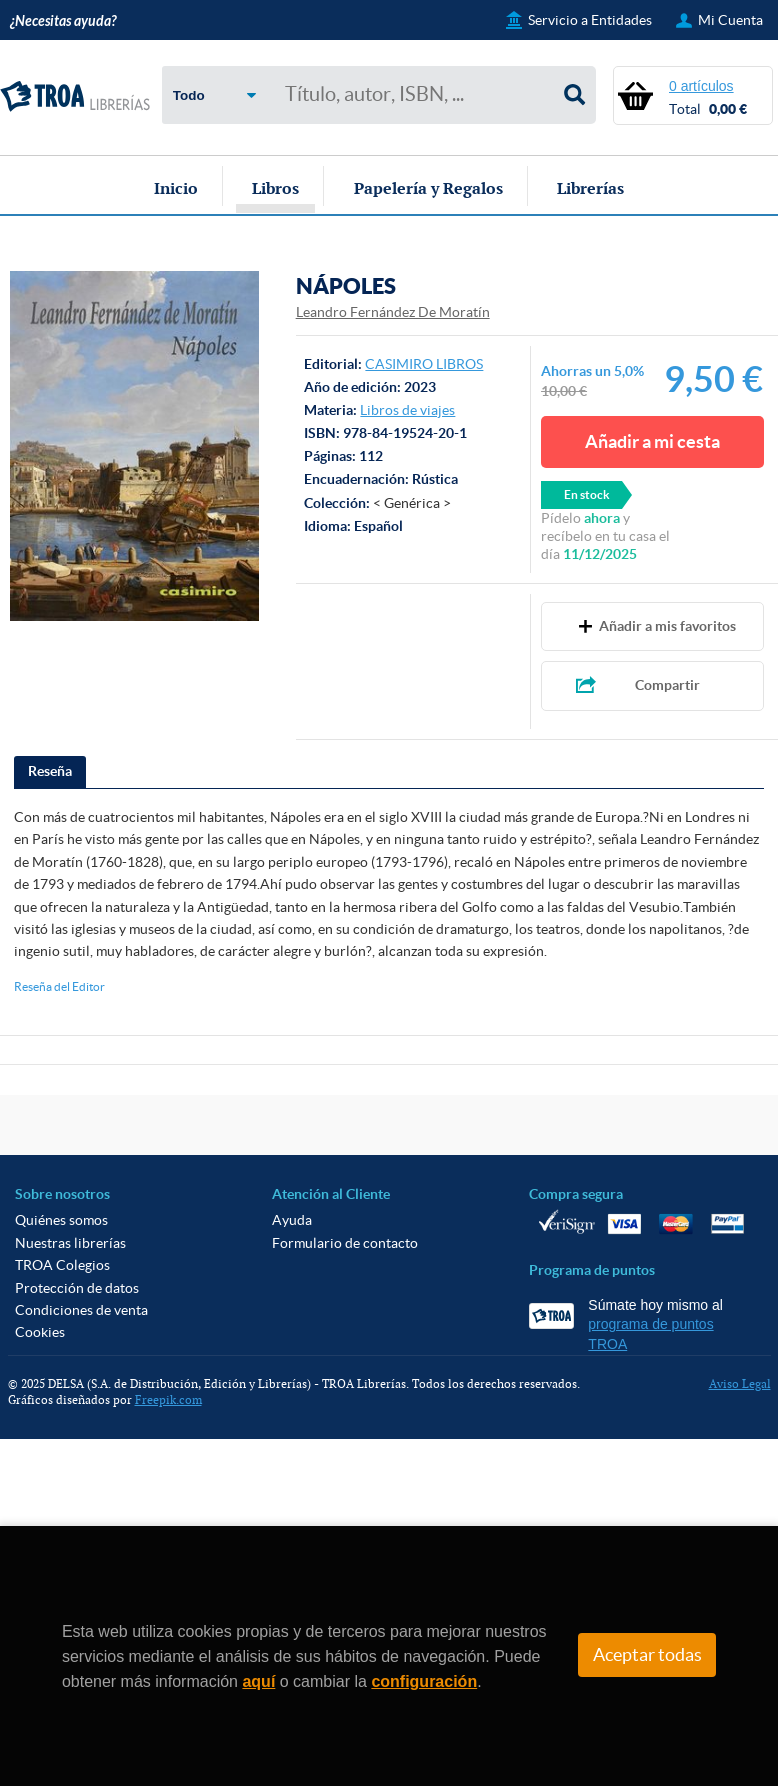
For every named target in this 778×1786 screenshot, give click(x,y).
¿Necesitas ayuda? (63, 21)
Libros (275, 188)
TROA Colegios (62, 1265)
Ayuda (292, 1220)
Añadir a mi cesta (652, 441)
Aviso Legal (740, 1383)
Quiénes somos (61, 1220)
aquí (258, 1681)
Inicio (176, 188)
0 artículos (701, 86)
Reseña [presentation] (50, 771)
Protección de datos (77, 1288)
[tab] (50, 772)
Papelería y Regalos (428, 188)
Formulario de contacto (345, 1243)
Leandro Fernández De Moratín (393, 312)
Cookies (40, 1332)
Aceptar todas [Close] (647, 1655)
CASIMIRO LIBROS (424, 364)
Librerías (590, 188)
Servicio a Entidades (590, 20)
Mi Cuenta (730, 20)
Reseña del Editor (59, 986)
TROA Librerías (75, 97)
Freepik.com (168, 1399)
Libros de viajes (407, 410)
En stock (587, 494)
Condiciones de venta (81, 1310)
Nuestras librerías (70, 1243)
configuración (424, 1681)
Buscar (575, 95)
